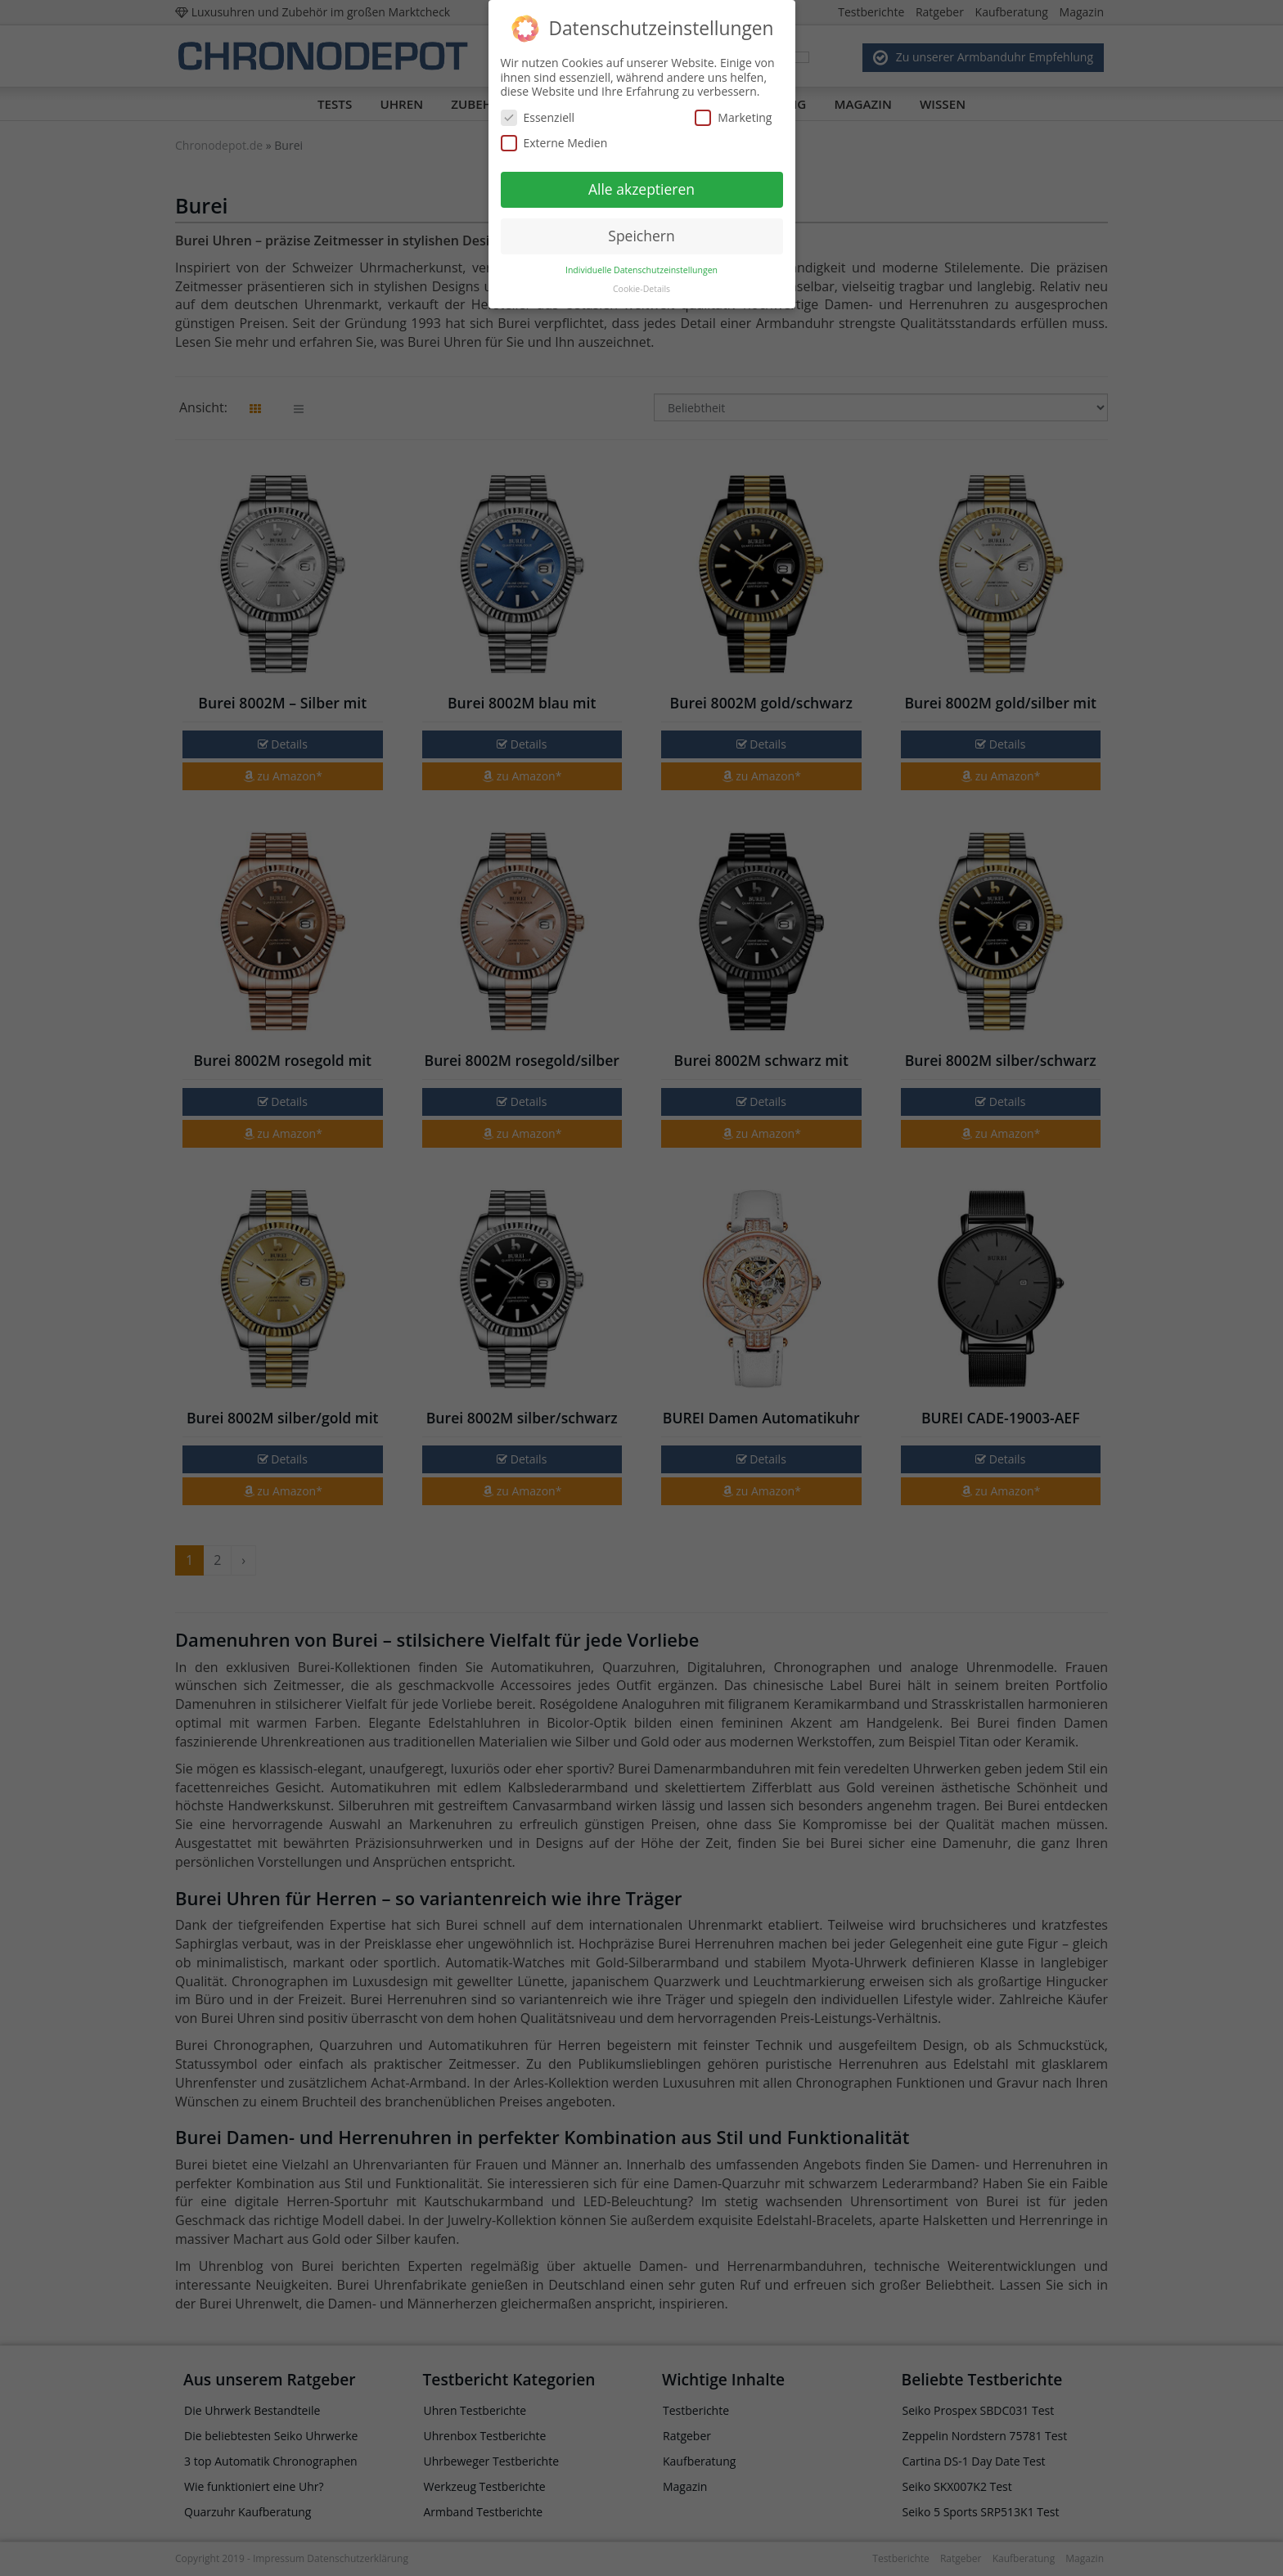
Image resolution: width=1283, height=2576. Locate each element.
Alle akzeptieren (641, 189)
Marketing (733, 117)
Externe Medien (554, 143)
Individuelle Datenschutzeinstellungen (641, 270)
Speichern (641, 235)
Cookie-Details (641, 288)
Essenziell (538, 117)
